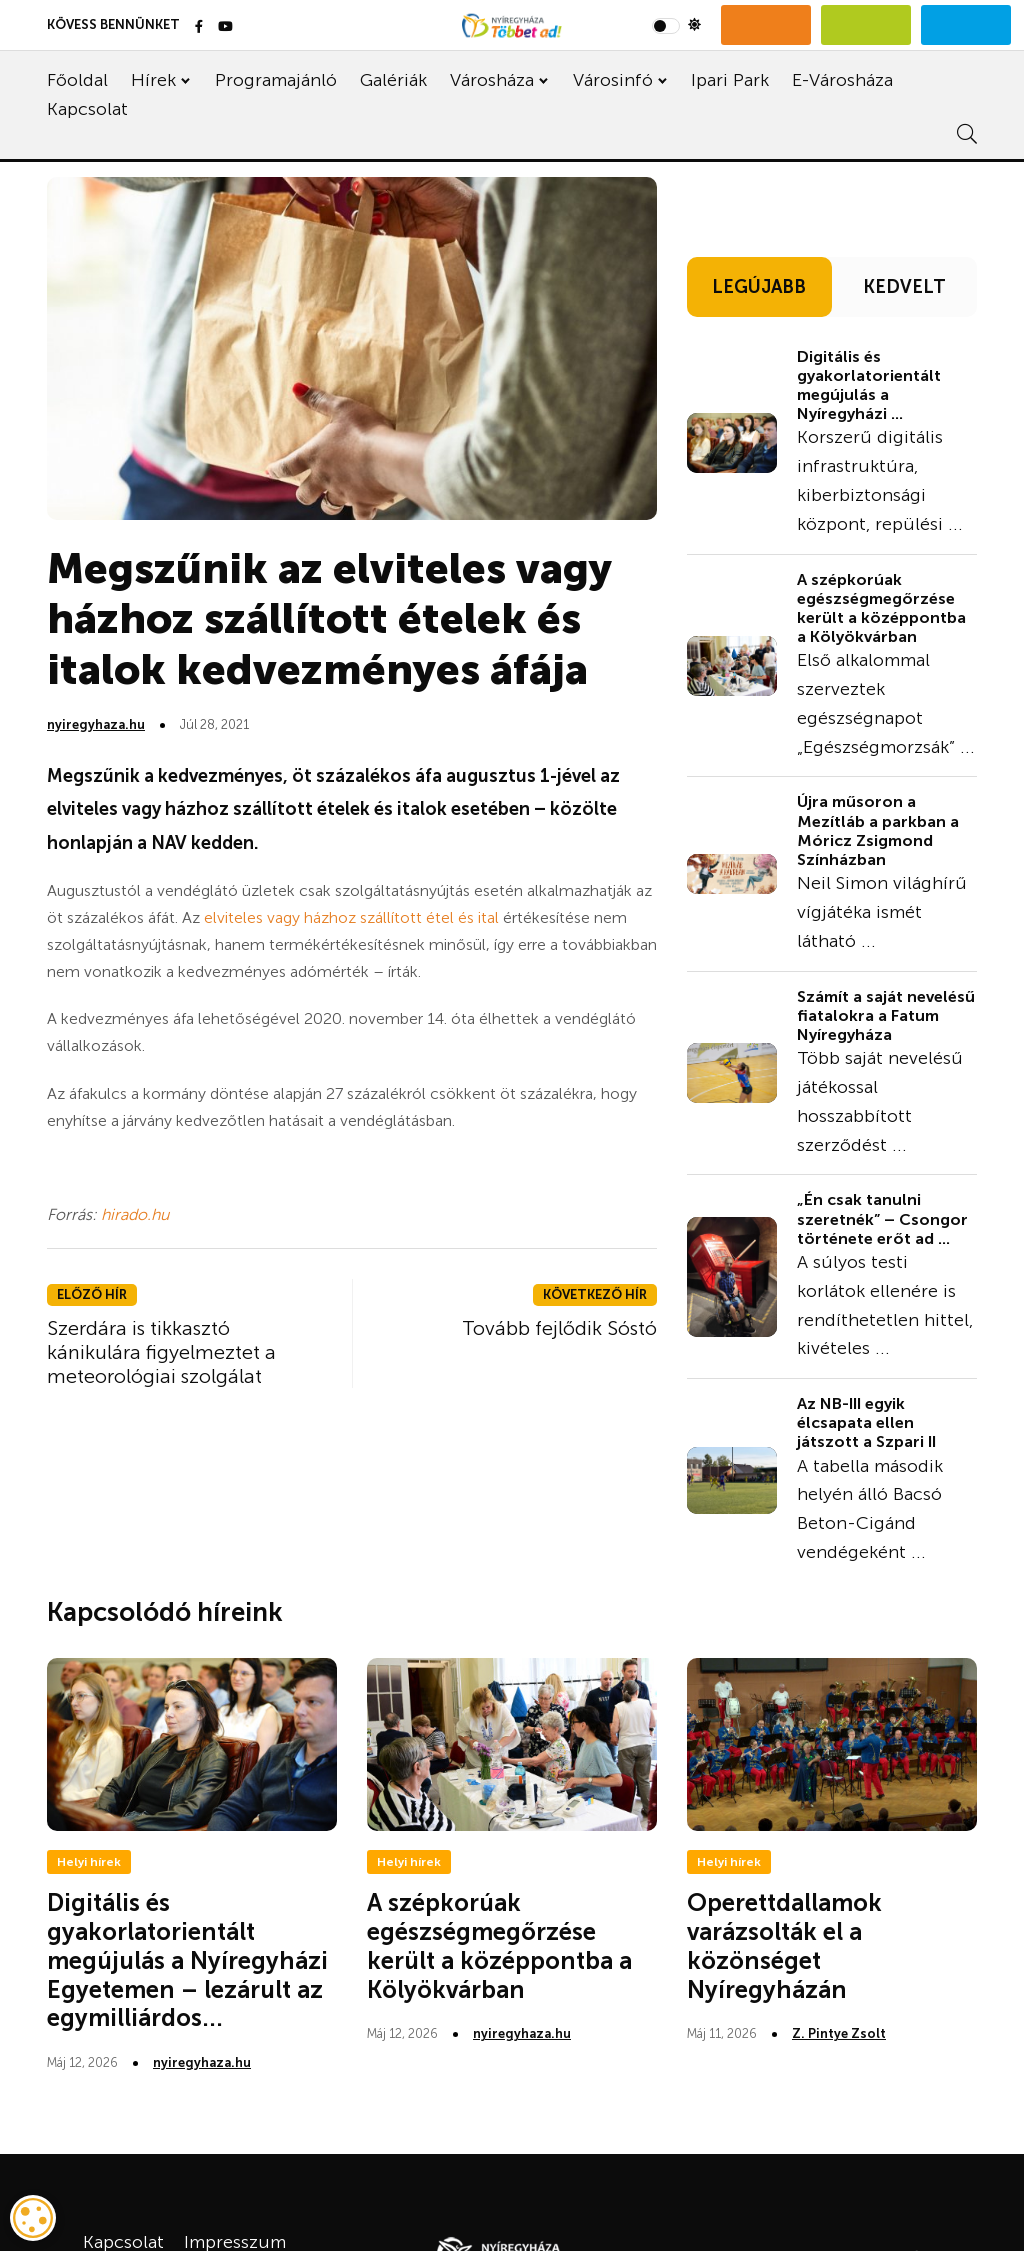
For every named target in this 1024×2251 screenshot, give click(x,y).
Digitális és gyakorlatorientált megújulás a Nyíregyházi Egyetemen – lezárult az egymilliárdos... (187, 1960)
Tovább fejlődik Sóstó (559, 1328)
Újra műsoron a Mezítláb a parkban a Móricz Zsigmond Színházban (878, 830)
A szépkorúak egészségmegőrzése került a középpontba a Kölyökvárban (881, 608)
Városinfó (613, 80)
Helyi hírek (89, 1862)
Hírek (153, 80)
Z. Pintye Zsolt (839, 2033)
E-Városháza (842, 80)
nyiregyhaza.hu (96, 724)
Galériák (393, 80)
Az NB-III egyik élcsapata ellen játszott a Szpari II (866, 1422)
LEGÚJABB (759, 287)
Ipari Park (730, 80)
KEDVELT (904, 287)
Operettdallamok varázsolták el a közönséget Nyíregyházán (784, 1945)
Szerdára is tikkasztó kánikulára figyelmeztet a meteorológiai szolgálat (161, 1352)
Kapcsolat (87, 109)
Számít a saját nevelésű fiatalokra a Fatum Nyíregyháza (886, 1015)
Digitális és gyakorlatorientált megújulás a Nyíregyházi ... (869, 385)
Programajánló (276, 80)
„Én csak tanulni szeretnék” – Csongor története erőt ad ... (882, 1218)
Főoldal (77, 80)
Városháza (492, 80)
